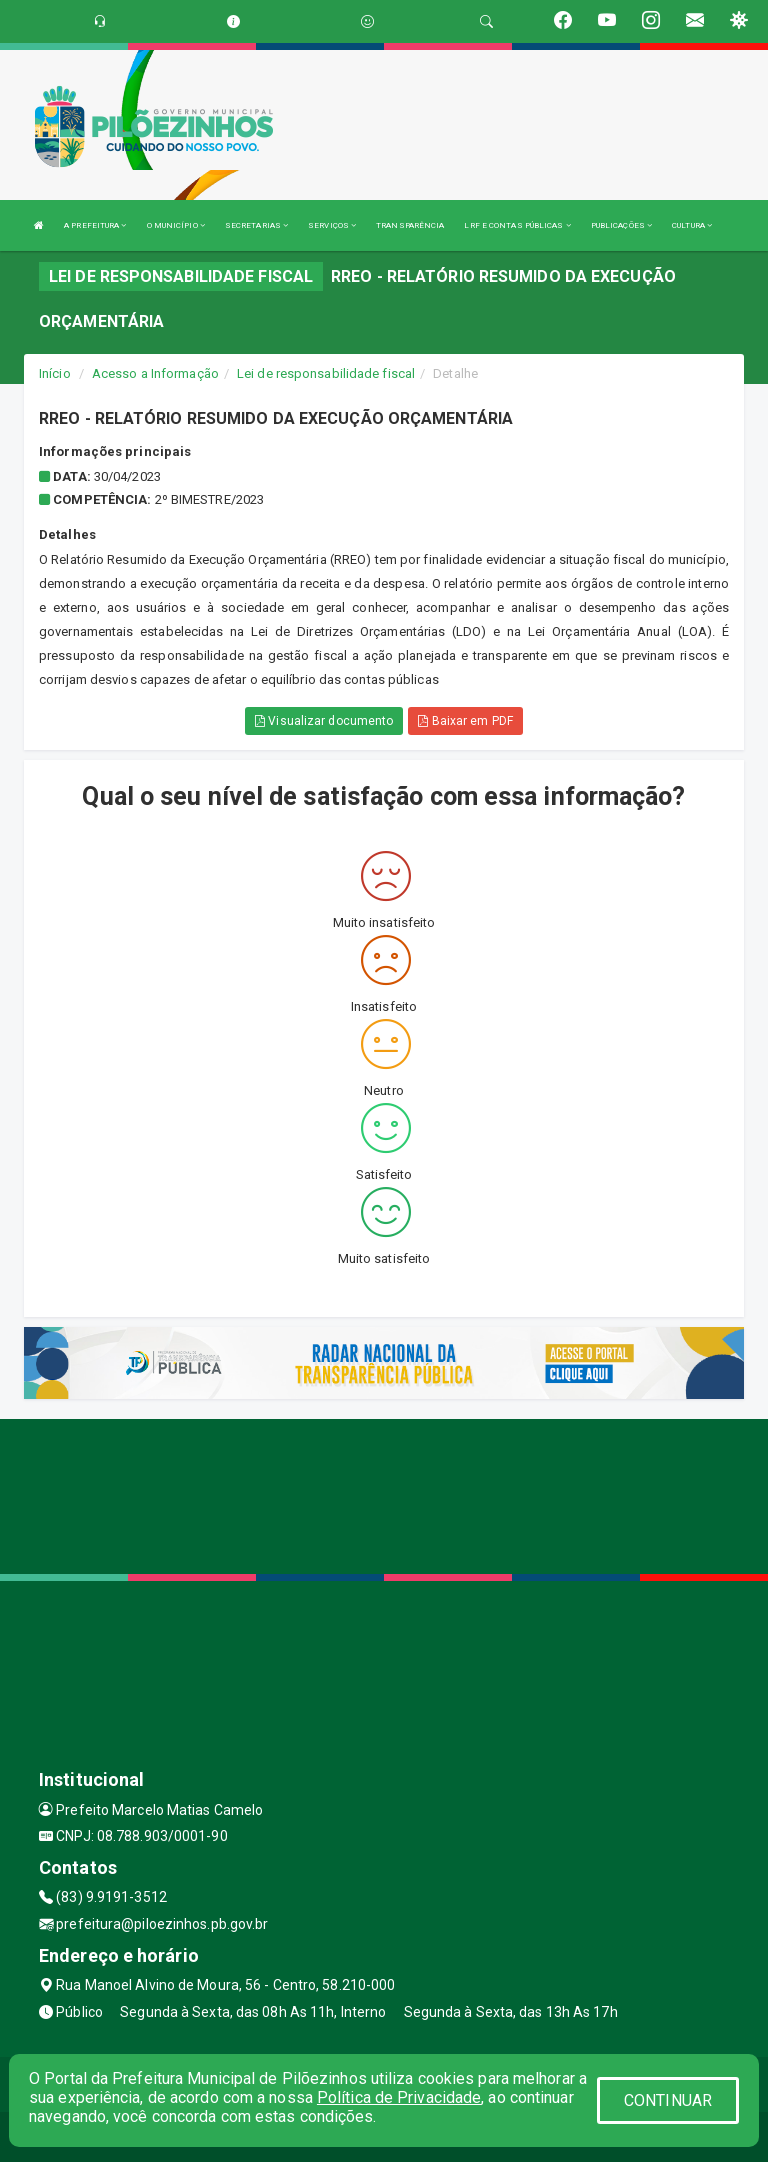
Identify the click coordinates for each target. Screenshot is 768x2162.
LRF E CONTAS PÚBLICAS (517, 225)
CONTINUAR (668, 2100)
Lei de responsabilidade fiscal (326, 373)
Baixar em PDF (465, 721)
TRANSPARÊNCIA (410, 225)
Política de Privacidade (399, 2097)
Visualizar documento (324, 721)
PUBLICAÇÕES (621, 225)
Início (55, 373)
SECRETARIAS (256, 225)
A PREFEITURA (95, 225)
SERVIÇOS (332, 225)
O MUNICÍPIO (176, 225)
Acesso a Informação (155, 373)
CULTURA (692, 225)
